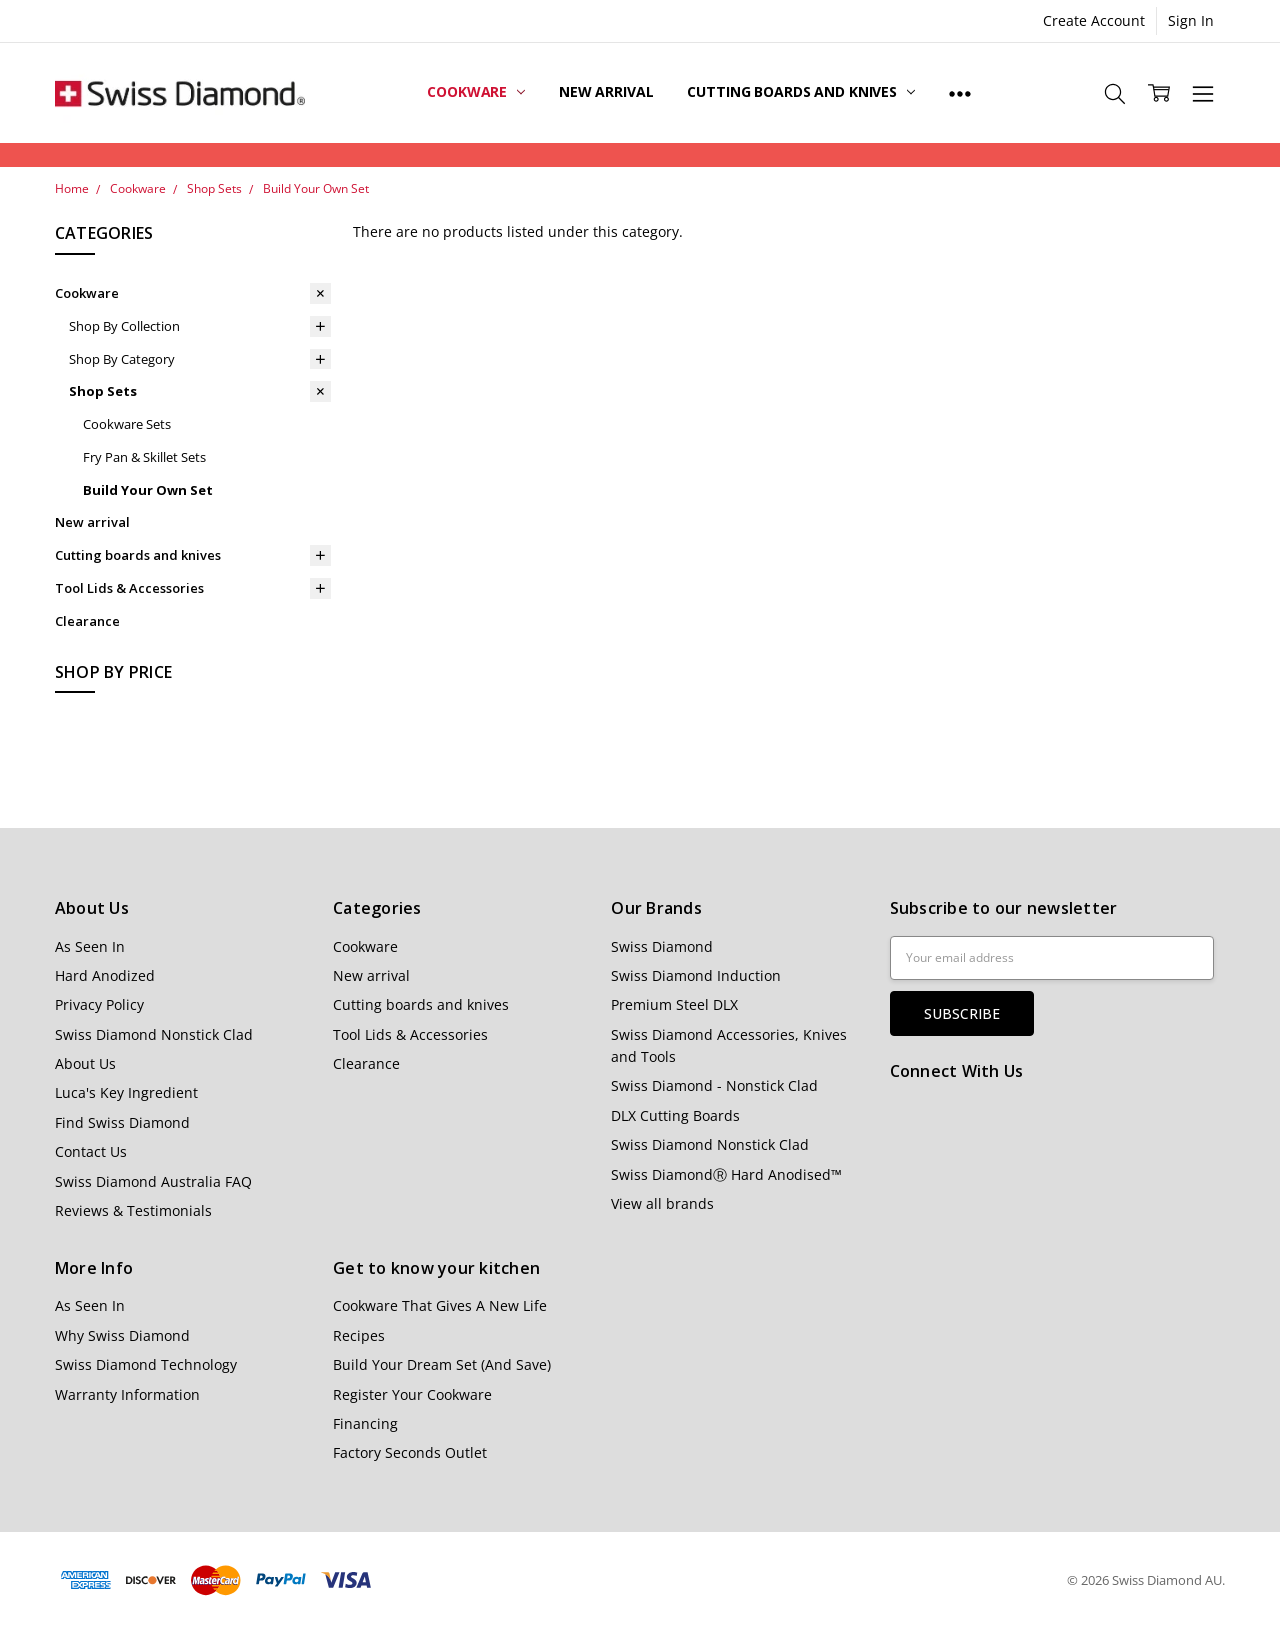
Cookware (476, 91)
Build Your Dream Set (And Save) (442, 1364)
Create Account (1094, 20)
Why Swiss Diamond (122, 1335)
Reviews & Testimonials (133, 1210)
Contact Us (91, 1151)
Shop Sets (103, 391)
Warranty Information (127, 1394)
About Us (85, 1063)
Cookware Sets (127, 424)
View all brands (662, 1203)
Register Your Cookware (412, 1394)
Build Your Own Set (148, 490)
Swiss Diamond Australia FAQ (153, 1181)
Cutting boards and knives (800, 91)
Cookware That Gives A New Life (440, 1305)
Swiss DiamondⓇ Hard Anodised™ (726, 1174)
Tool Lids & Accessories (129, 588)
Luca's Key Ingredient (126, 1092)
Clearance (87, 621)
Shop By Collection (124, 326)
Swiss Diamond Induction (696, 975)
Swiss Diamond (662, 946)
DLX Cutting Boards (675, 1115)
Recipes (359, 1335)
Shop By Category (122, 359)
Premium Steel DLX (674, 1004)
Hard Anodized (105, 975)
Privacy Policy (99, 1004)
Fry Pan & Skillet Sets (144, 457)
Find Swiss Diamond (122, 1122)
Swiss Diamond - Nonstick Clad (714, 1085)
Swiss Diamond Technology (146, 1364)
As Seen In (90, 946)
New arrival (606, 91)
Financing (365, 1423)
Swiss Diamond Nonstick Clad (154, 1034)
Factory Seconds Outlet (410, 1452)
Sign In (1191, 20)
